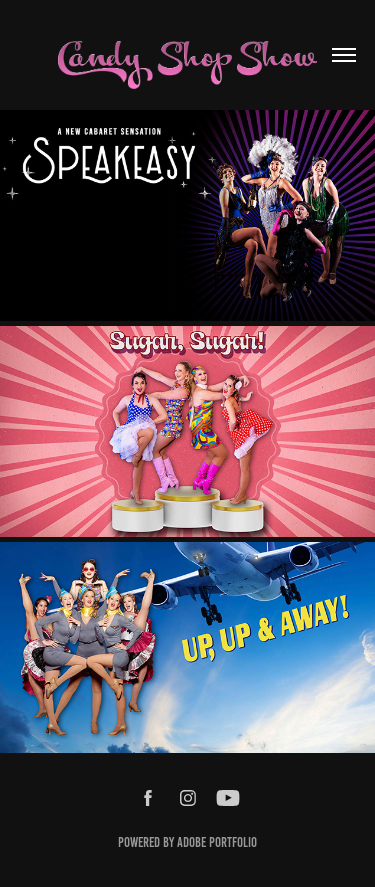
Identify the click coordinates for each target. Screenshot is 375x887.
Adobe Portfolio (217, 842)
